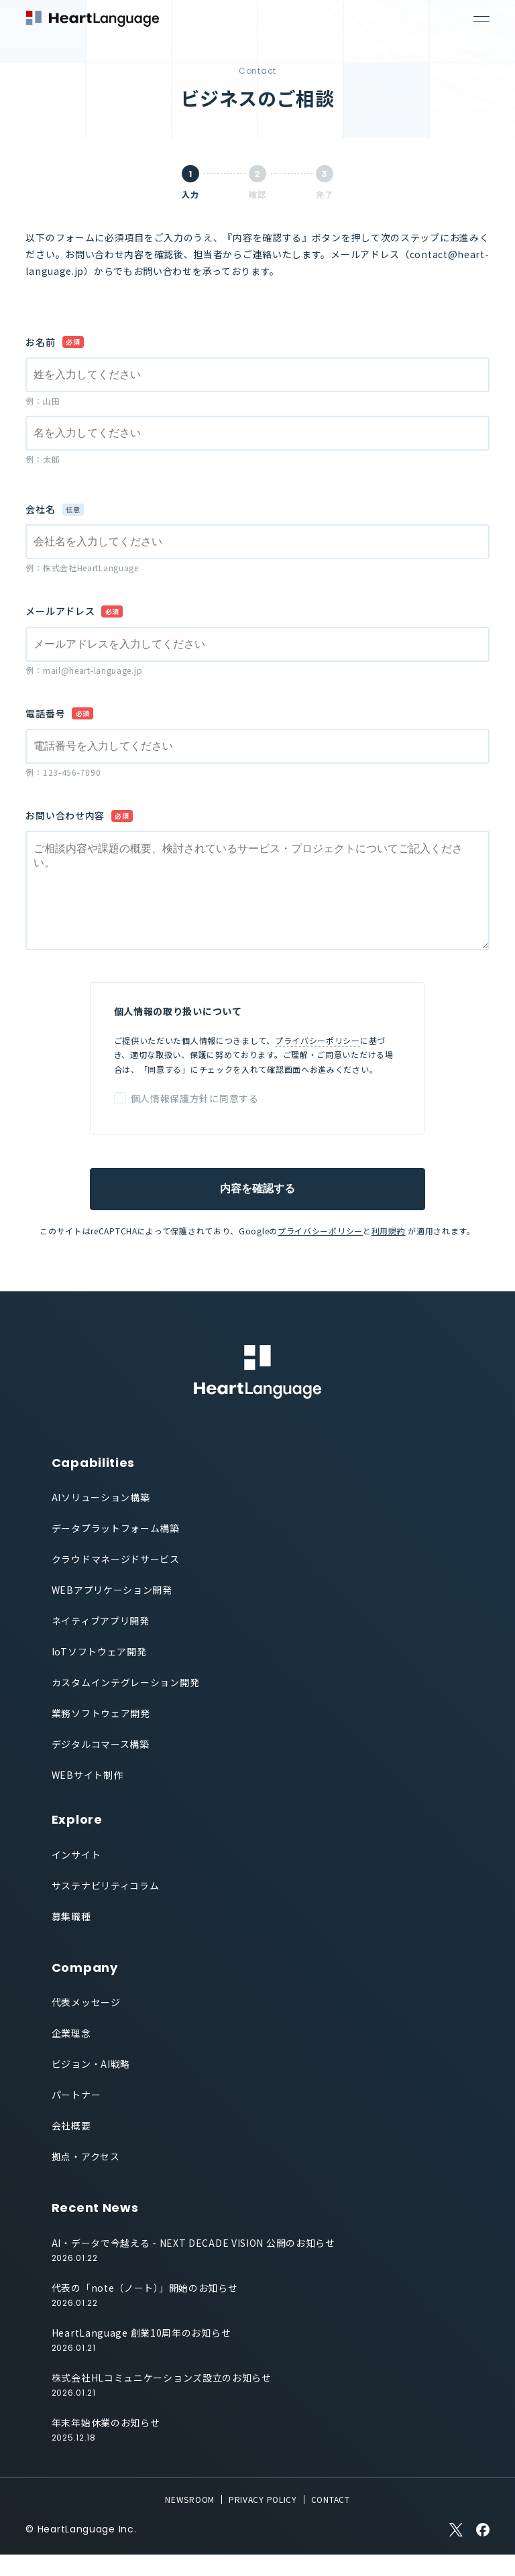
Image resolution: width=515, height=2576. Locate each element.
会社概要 (71, 2147)
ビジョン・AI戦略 (91, 2085)
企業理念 (71, 2054)
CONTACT (330, 2521)
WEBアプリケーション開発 (112, 1611)
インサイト (76, 1876)
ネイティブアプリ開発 (101, 1642)
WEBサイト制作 (87, 1796)
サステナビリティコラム (106, 1907)
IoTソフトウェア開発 (99, 1673)
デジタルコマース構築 (101, 1765)
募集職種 (71, 1937)
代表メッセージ (86, 2023)
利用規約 (388, 1252)
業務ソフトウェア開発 (101, 1734)
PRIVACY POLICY (263, 2521)
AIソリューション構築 (101, 1518)
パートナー (76, 2116)
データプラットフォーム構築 (116, 1549)
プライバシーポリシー (317, 1061)
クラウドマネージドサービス (116, 1580)
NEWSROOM (190, 2521)
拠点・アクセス (86, 2177)
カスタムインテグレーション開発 (126, 1703)
